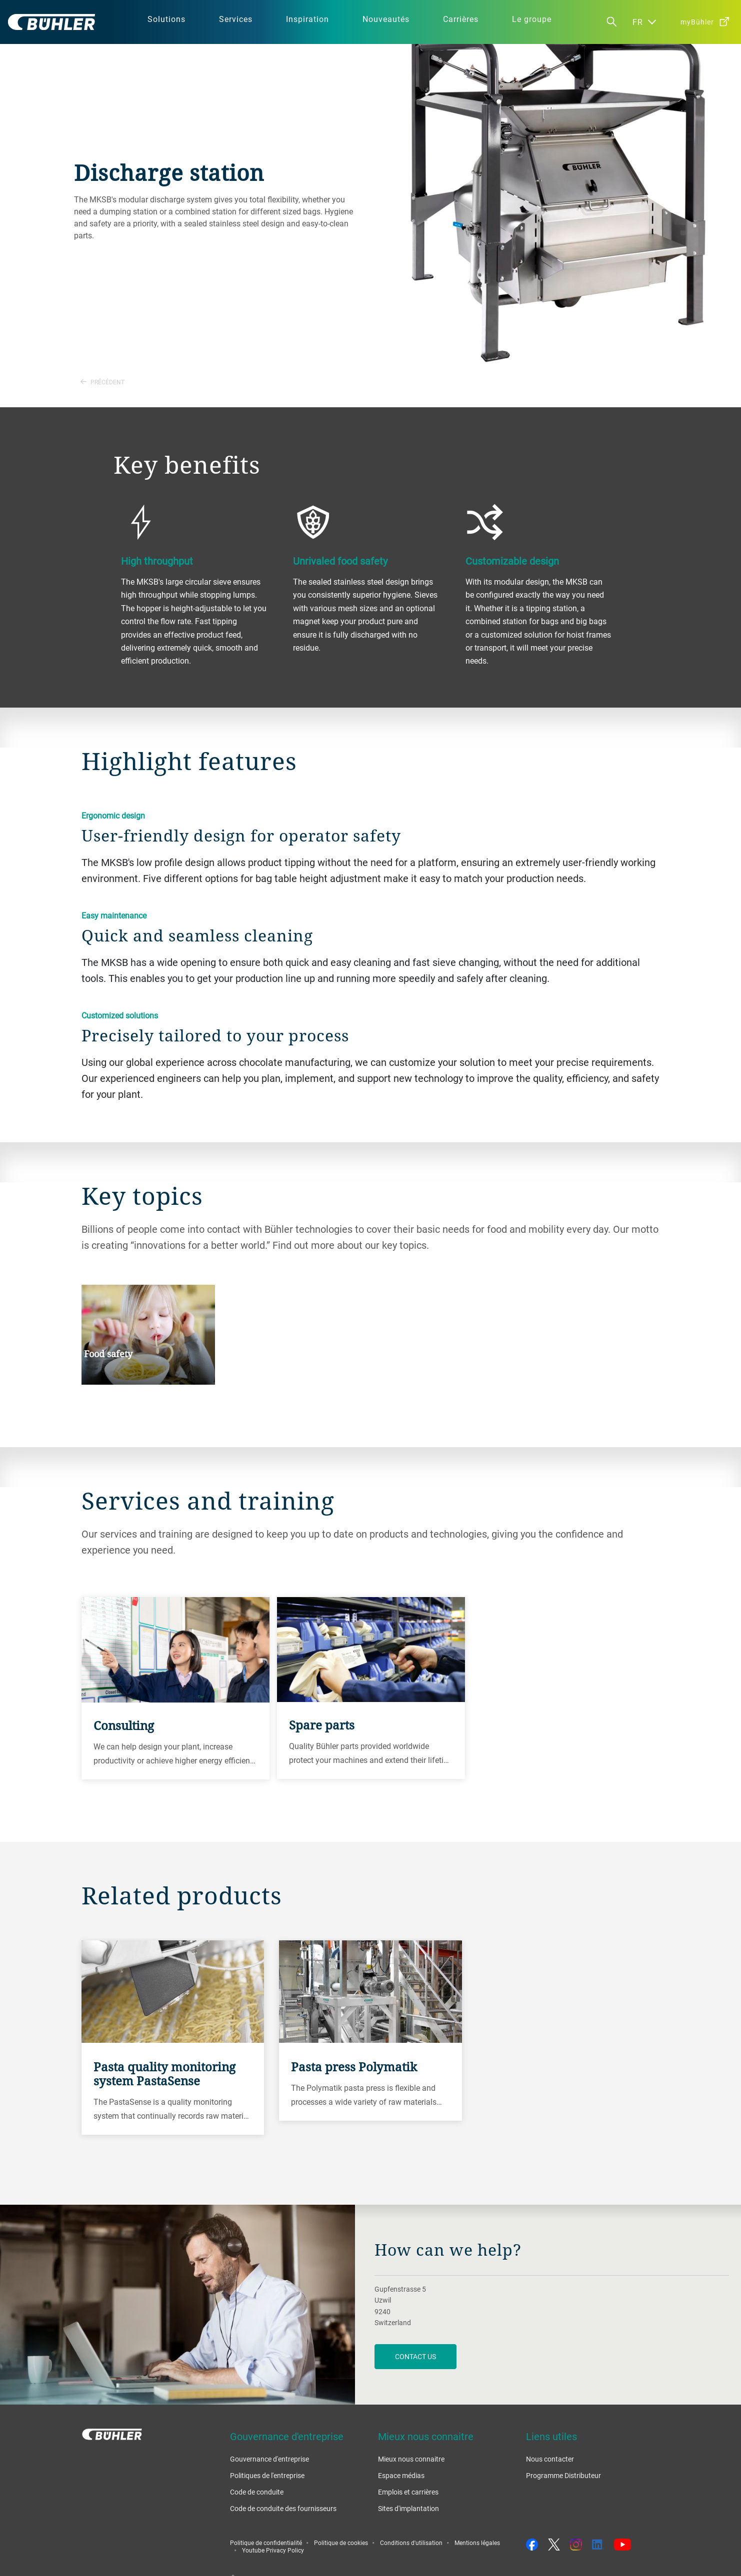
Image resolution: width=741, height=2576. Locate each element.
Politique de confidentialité (266, 2543)
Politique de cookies (341, 2543)
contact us (415, 2356)
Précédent (102, 382)
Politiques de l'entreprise (267, 2475)
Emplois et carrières (408, 2492)
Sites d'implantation (408, 2508)
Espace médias (401, 2475)
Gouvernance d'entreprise (269, 2459)
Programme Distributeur (563, 2475)
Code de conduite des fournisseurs (283, 2508)
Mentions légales (477, 2543)
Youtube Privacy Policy (273, 2550)
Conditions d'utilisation (411, 2543)
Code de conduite (257, 2492)
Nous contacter (550, 2459)
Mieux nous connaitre (411, 2459)
